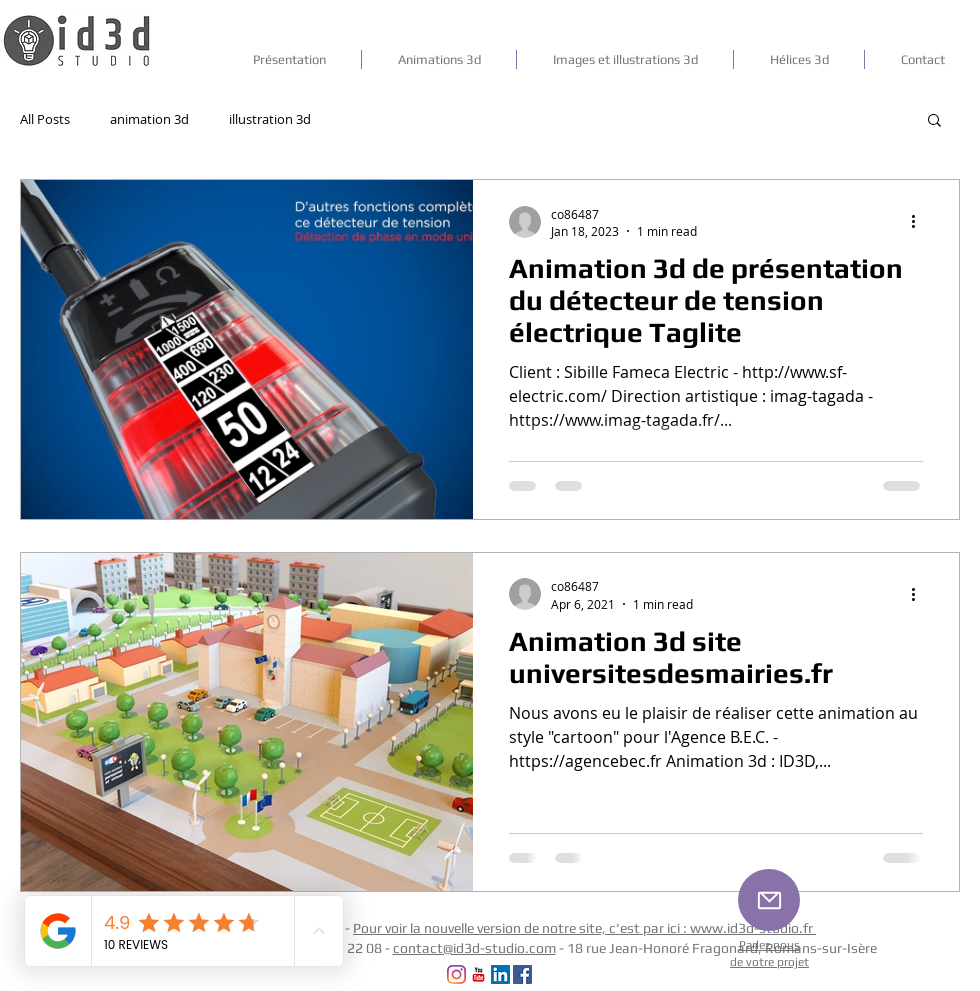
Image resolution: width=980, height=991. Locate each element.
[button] (934, 121)
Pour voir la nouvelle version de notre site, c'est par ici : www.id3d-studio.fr (584, 928)
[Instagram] (456, 974)
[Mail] (769, 900)
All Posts (45, 119)
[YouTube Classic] (478, 974)
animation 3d (149, 119)
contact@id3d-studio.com (474, 948)
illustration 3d (270, 119)
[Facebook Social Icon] (522, 974)
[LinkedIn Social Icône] (500, 974)
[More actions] (920, 222)
